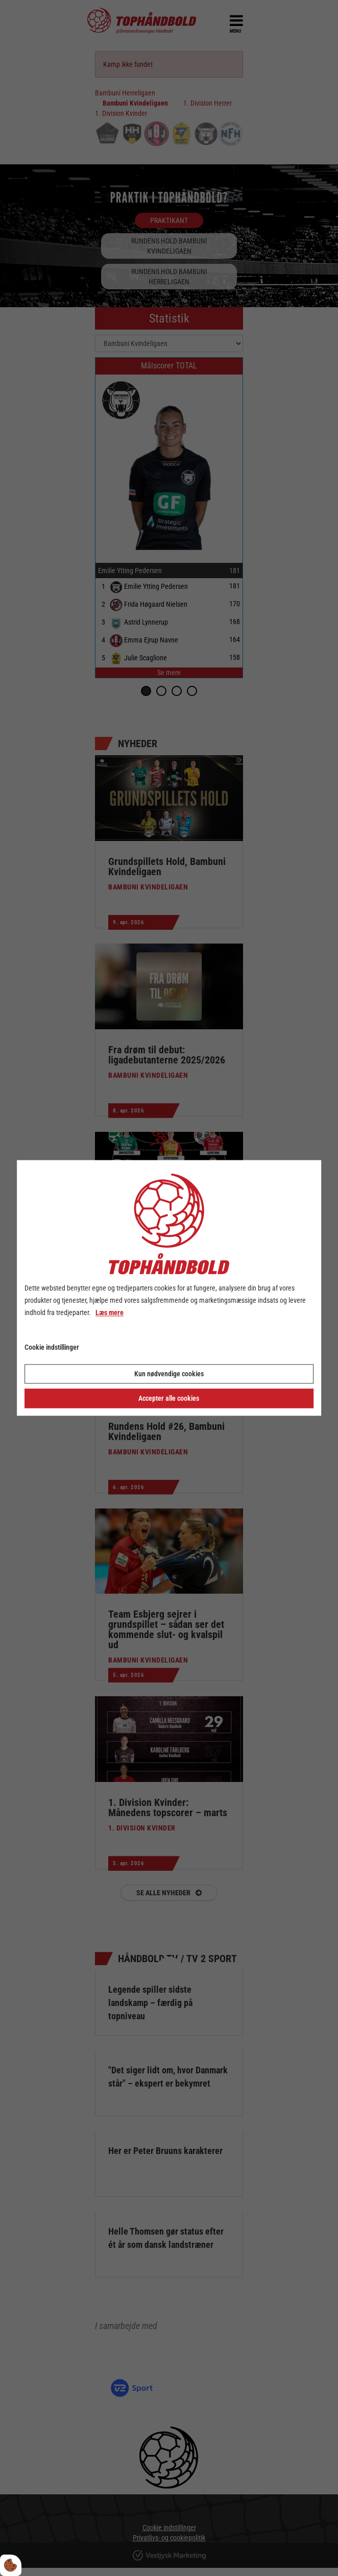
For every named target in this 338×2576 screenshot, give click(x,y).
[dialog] (169, 1288)
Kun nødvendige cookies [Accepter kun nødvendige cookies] (169, 1374)
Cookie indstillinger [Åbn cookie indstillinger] (52, 1348)
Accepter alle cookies (168, 1399)
